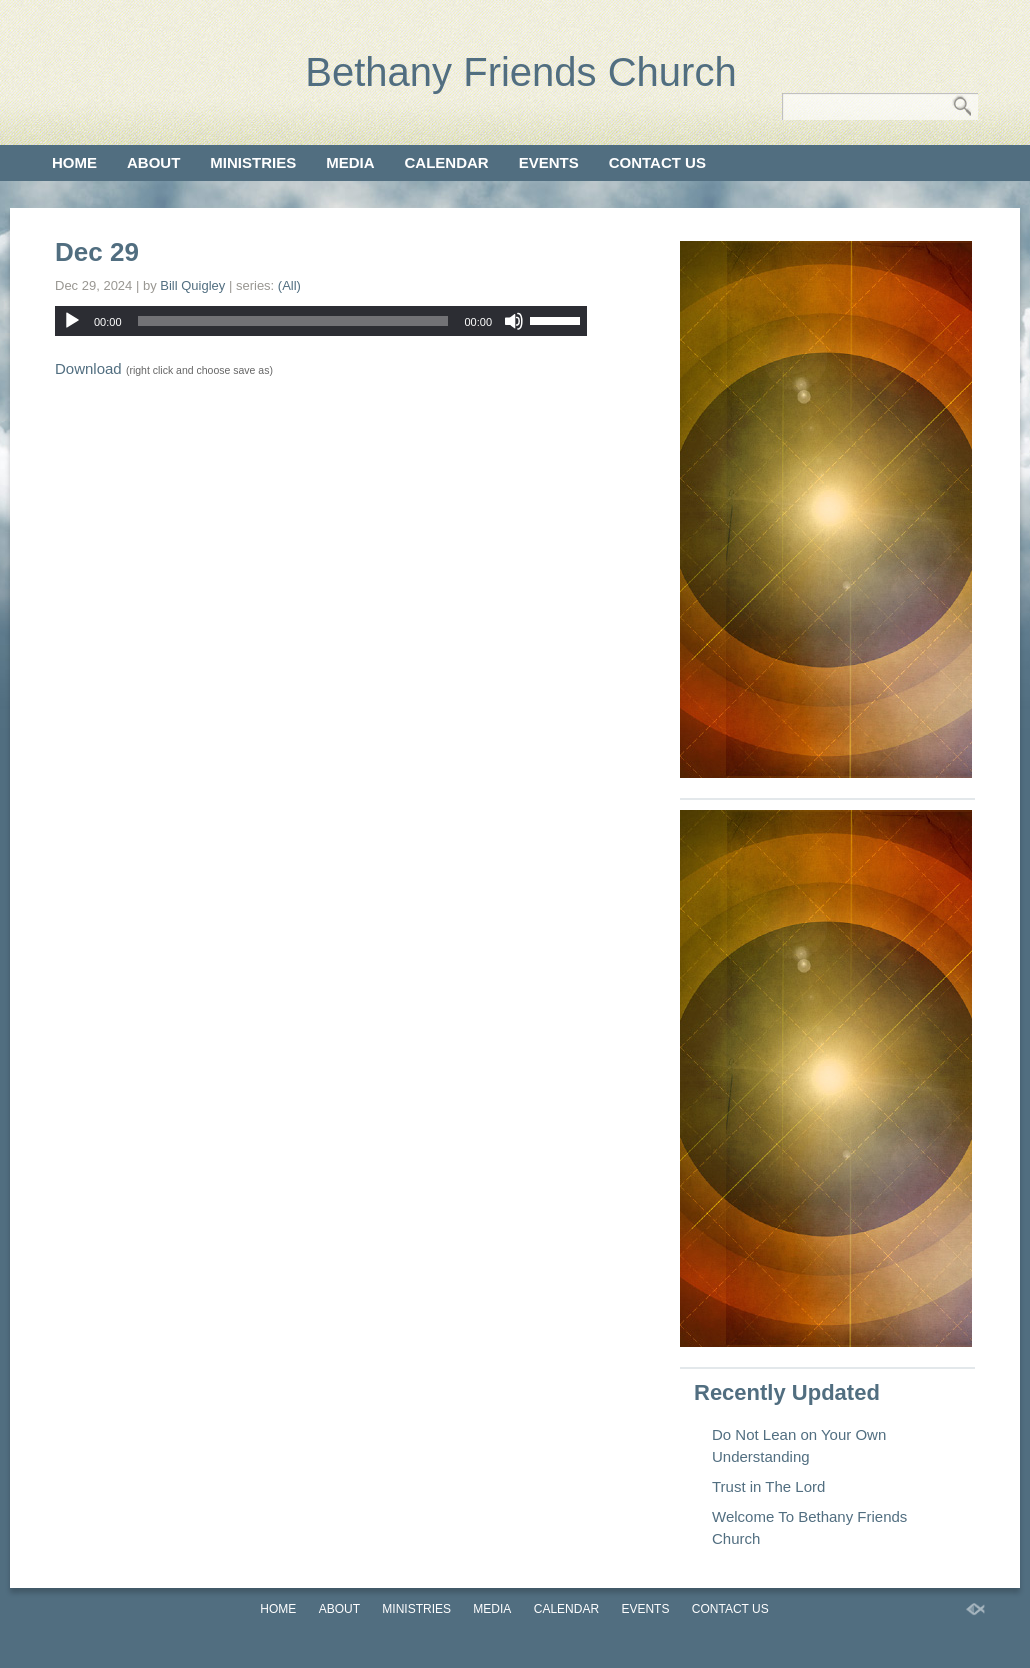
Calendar (447, 162)
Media (350, 162)
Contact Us (657, 162)
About (153, 162)
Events (549, 162)
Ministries (253, 162)
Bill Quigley (192, 285)
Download (88, 368)
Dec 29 (97, 252)
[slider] (293, 321)
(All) (289, 285)
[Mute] (514, 321)
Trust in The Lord (768, 1486)
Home (74, 162)
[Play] (72, 321)
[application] (321, 321)
